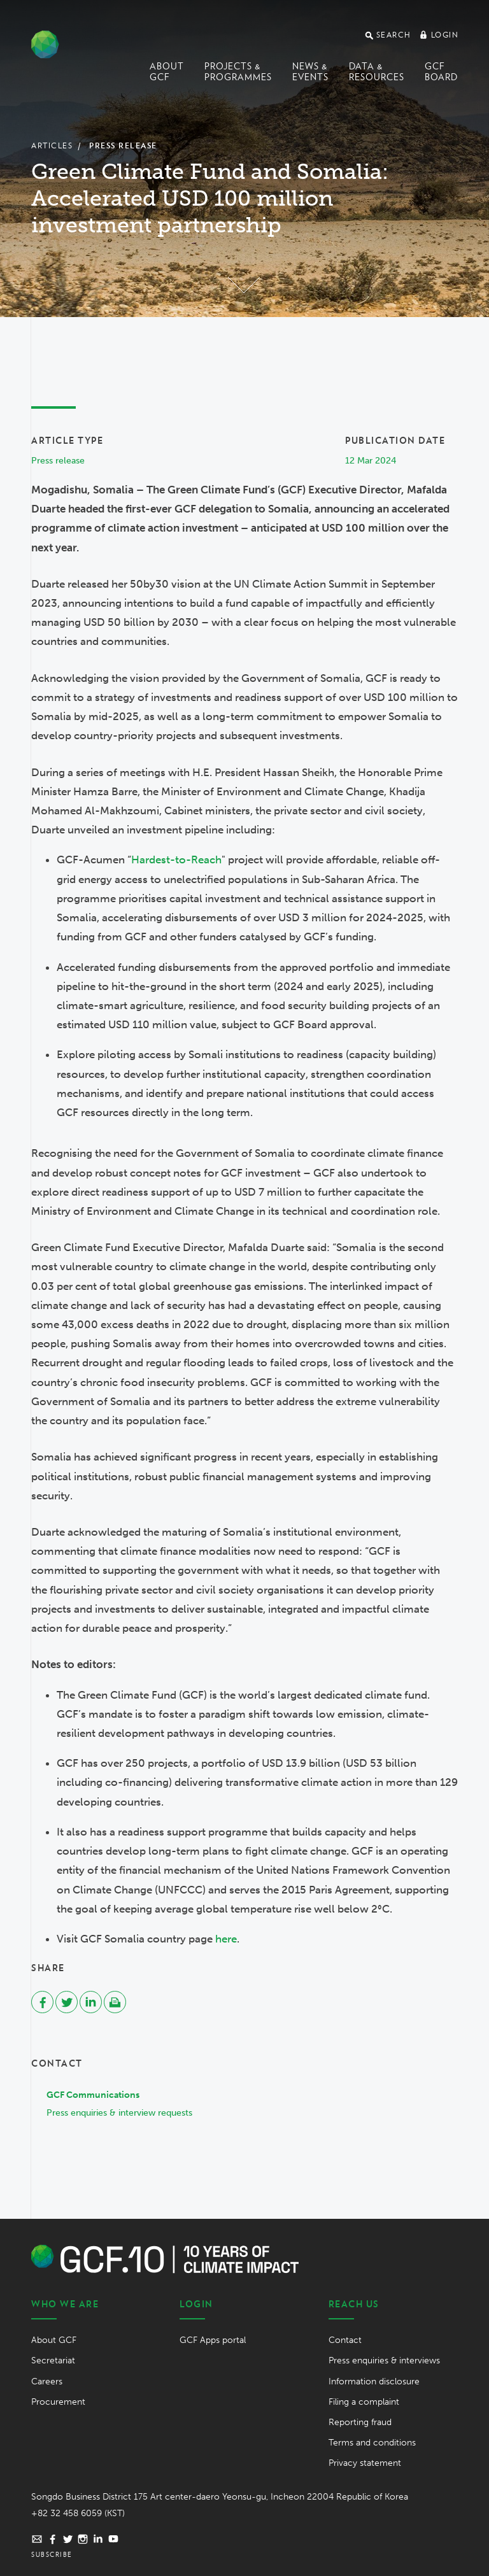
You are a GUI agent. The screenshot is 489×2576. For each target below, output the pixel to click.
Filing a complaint (364, 2401)
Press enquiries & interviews (384, 2360)
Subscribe (52, 2554)
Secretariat (53, 2360)
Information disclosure (374, 2381)
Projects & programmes (238, 71)
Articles (52, 145)
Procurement (58, 2401)
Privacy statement (365, 2463)
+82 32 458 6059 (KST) (78, 2513)
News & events (310, 71)
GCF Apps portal (213, 2340)
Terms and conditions (372, 2442)
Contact (345, 2340)
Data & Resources (376, 71)
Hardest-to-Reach (176, 859)
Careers (46, 2381)
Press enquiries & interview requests (119, 2112)
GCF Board (441, 71)
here (226, 1938)
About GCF (167, 71)
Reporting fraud (360, 2422)
